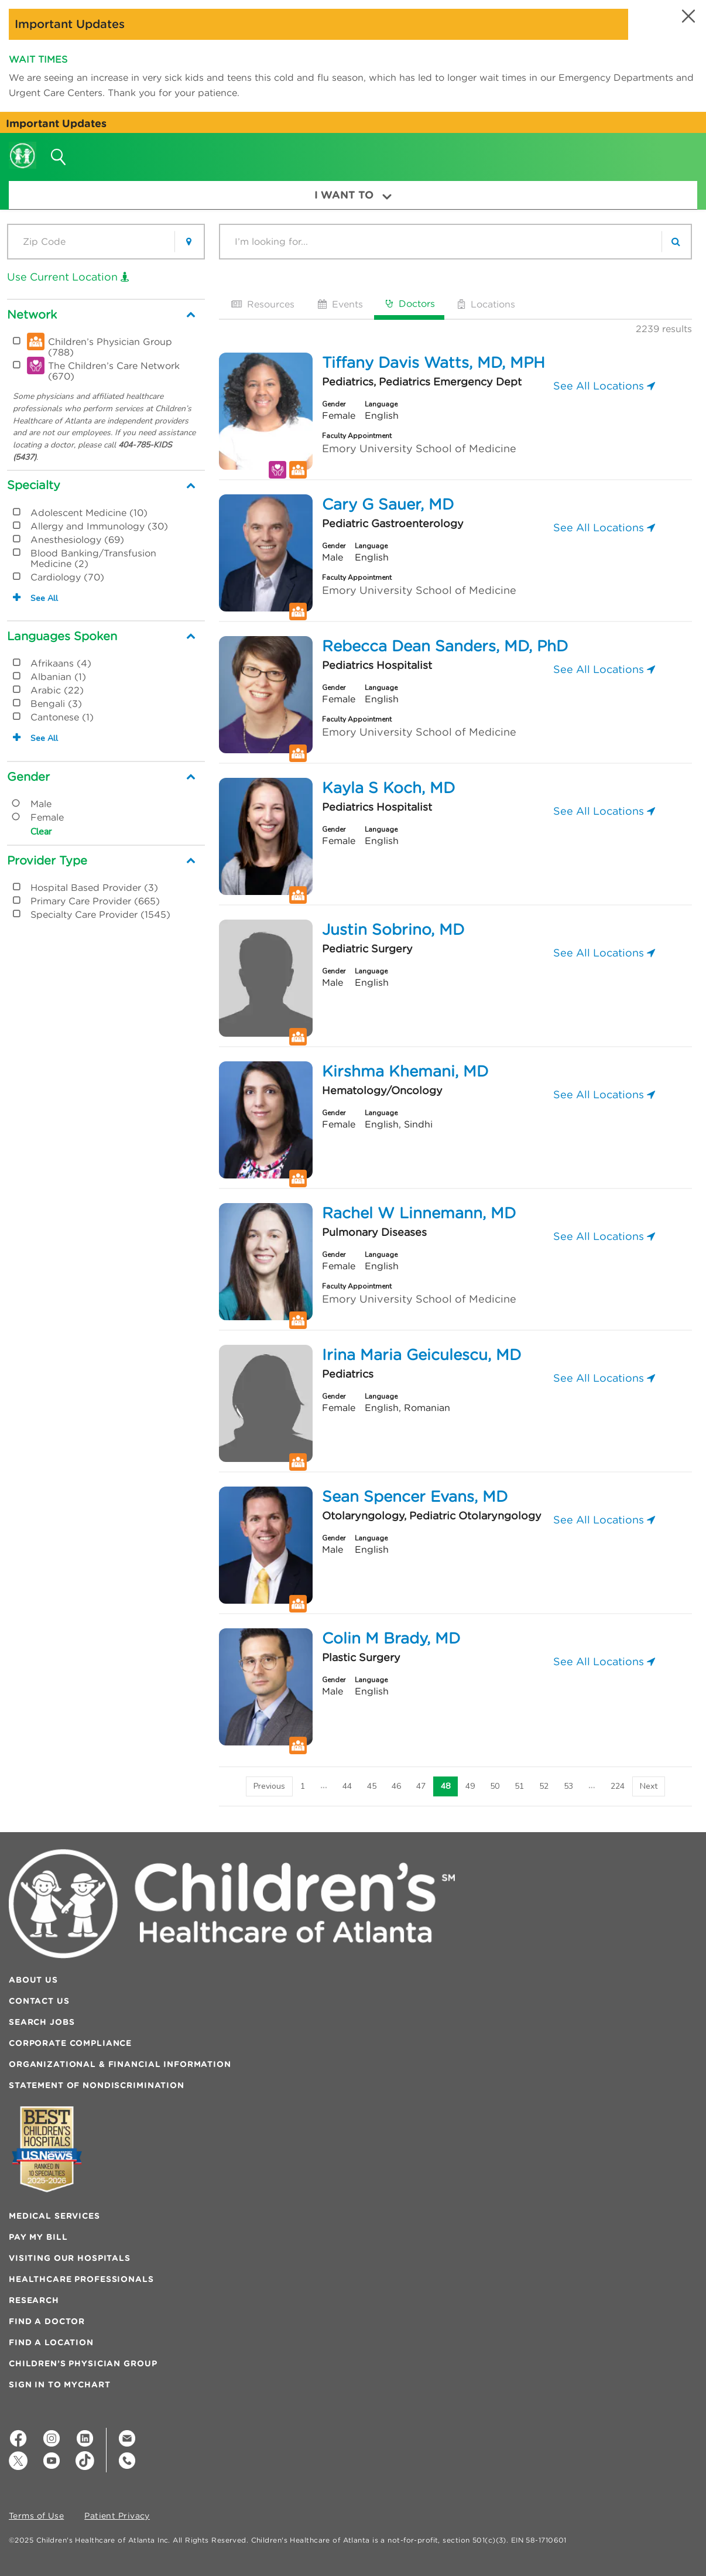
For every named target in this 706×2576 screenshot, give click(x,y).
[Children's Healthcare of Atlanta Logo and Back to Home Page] (22, 147)
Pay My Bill (38, 2237)
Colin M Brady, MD (391, 1638)
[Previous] (269, 1786)
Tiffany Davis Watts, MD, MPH (433, 362)
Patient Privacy (117, 2516)
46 (396, 1786)
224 (618, 1786)
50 (494, 1786)
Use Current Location (68, 276)
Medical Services (54, 2216)
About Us (33, 1979)
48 (445, 1786)
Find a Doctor (47, 2321)
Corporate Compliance (70, 2043)
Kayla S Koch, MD (388, 787)
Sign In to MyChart (59, 2384)
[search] (676, 241)
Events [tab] (339, 304)
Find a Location (51, 2342)
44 (347, 1786)
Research (34, 2300)
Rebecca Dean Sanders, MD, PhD (445, 646)
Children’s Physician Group (83, 2363)
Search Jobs (41, 2022)
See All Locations (604, 385)
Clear (41, 831)
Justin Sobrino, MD (393, 929)
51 (519, 1786)
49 (470, 1786)
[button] (687, 16)
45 (371, 1786)
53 (568, 1786)
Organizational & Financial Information (120, 2064)
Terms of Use (36, 2516)
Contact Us (39, 2001)
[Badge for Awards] (47, 2149)
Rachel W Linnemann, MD (419, 1213)
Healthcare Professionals (81, 2279)
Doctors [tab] (409, 303)
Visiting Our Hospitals (70, 2258)
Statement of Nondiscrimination (96, 2085)
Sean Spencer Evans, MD (415, 1496)
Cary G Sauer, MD (388, 504)
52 (544, 1786)
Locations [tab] (485, 304)
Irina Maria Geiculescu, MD (421, 1354)
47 (421, 1786)
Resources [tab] (261, 304)
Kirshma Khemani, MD (405, 1071)
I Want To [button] (353, 194)
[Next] (648, 1786)
